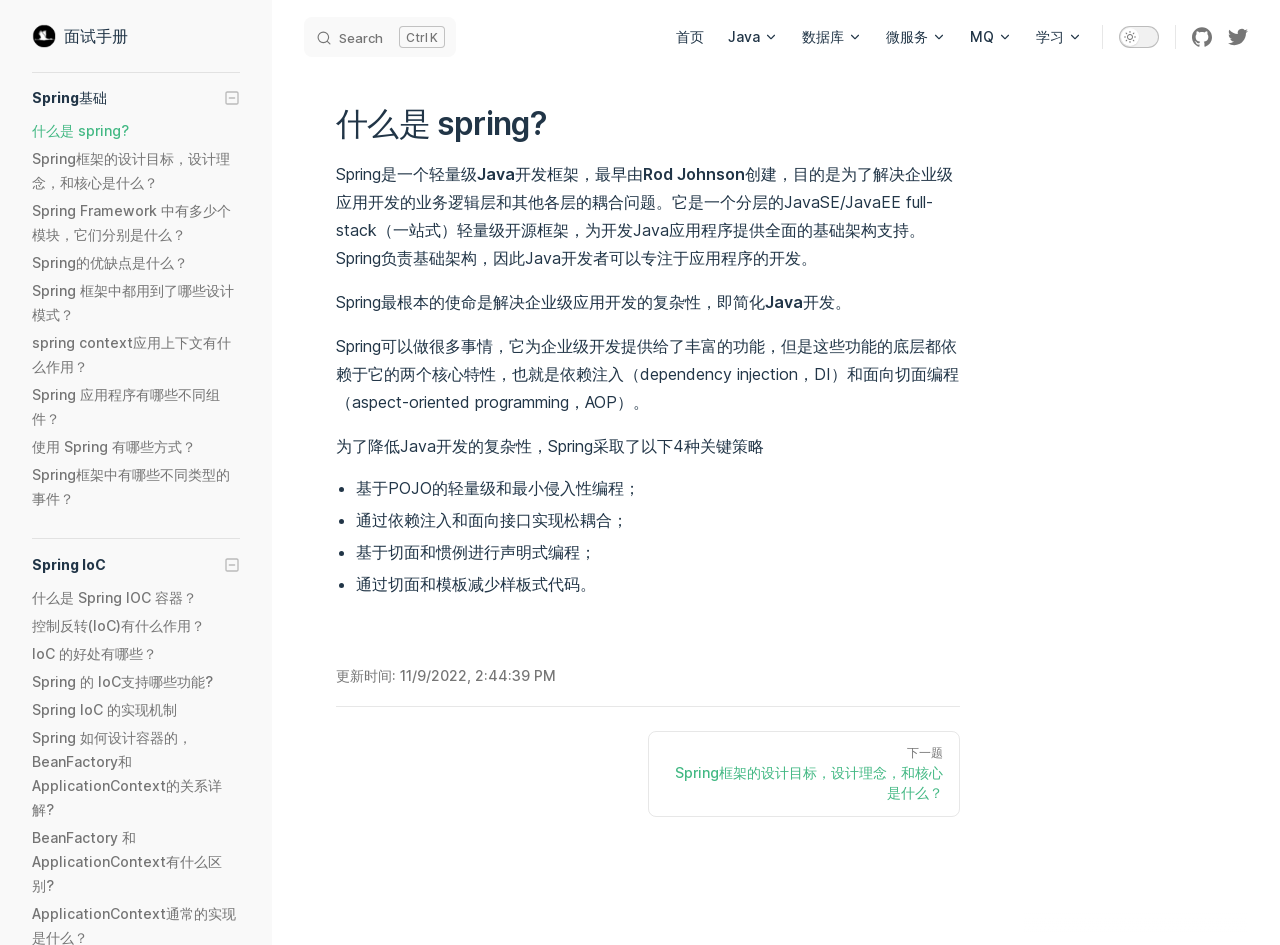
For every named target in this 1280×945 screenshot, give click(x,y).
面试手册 (80, 36)
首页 (690, 36)
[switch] (1139, 37)
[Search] (380, 37)
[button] (136, 98)
